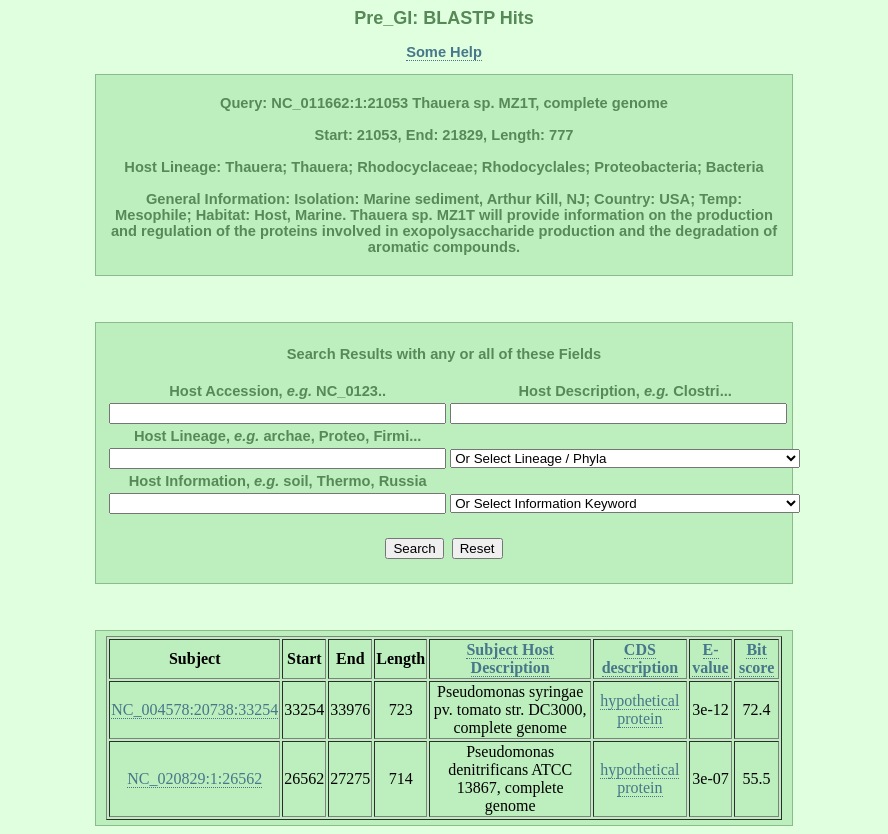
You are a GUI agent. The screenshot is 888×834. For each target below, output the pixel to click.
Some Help (444, 52)
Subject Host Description (510, 658)
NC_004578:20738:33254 (194, 709)
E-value (710, 658)
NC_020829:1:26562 (194, 778)
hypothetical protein (639, 709)
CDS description (640, 658)
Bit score (756, 658)
